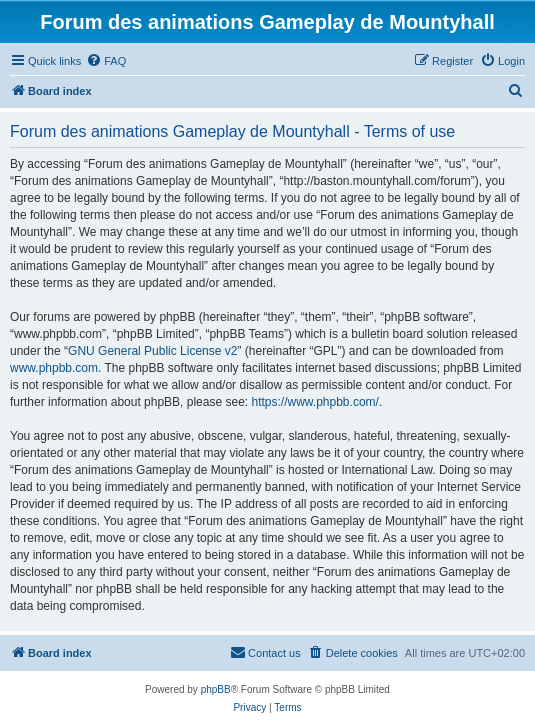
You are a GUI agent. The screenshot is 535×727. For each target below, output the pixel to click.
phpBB (216, 689)
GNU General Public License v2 (152, 351)
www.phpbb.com (54, 368)
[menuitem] (106, 61)
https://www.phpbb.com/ (314, 402)
